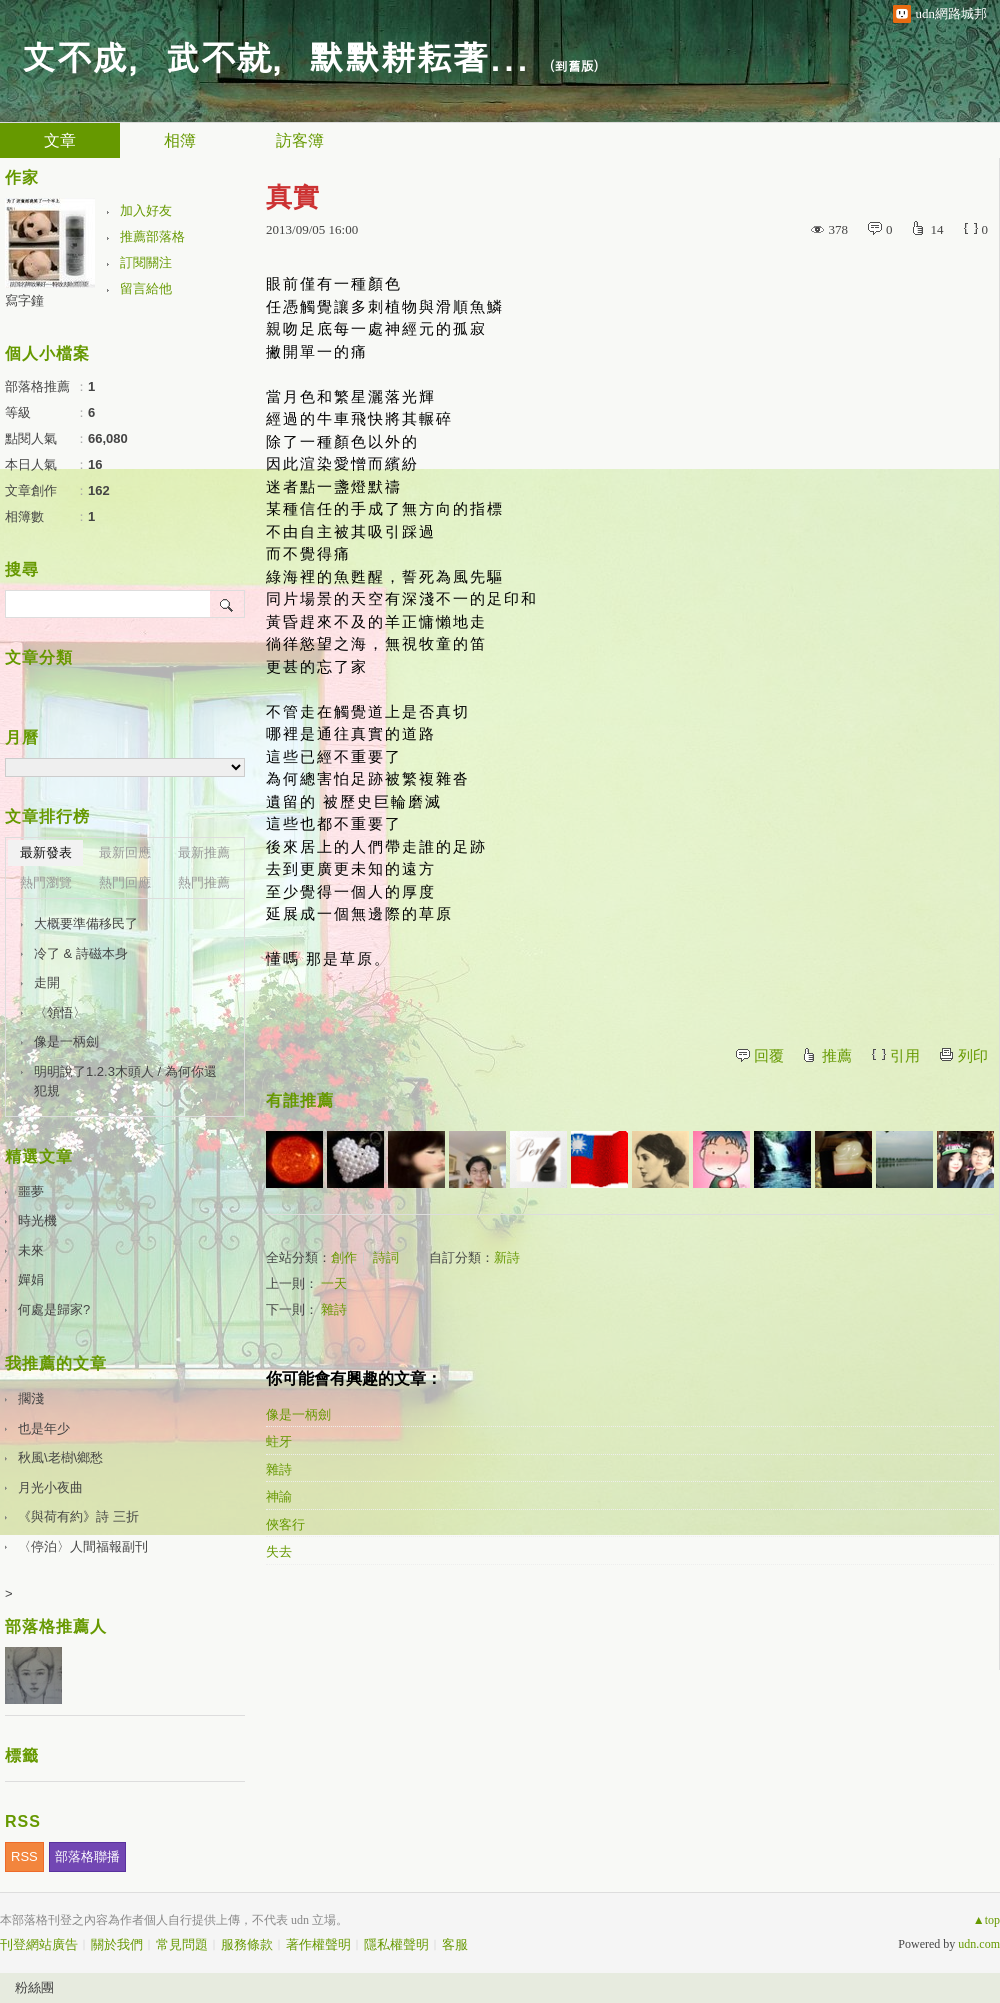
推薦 (837, 1056)
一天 (334, 1283)
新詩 (507, 1257)
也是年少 (44, 1428)
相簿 (180, 140)
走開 (47, 982)
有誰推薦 (300, 1100)
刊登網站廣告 (39, 1944)
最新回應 (125, 852)
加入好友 (146, 210)
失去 (279, 1551)
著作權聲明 (318, 1944)
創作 (344, 1257)
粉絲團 (34, 1987)
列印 (973, 1056)
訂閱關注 (146, 262)
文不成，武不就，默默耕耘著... (274, 55)
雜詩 (334, 1309)
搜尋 (227, 604)
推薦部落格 (152, 236)
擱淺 (31, 1398)
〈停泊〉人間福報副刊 (83, 1546)
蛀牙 (279, 1441)
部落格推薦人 (56, 1626)
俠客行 (285, 1524)
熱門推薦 (204, 882)
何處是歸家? (54, 1309)
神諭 (279, 1496)
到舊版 (574, 65)
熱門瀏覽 (46, 882)
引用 (905, 1056)
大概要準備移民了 (86, 923)
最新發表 (46, 852)
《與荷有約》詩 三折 (78, 1516)
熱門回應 (125, 882)
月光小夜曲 (50, 1487)
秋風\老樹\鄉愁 (60, 1457)
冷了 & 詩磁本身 (81, 953)
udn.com (979, 1944)
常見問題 (182, 1944)
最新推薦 (204, 852)
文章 (60, 140)
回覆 (769, 1056)
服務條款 (247, 1944)
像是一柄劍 (298, 1414)
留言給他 (146, 288)
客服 (455, 1944)
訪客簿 (300, 140)
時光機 (37, 1220)
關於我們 (117, 1944)
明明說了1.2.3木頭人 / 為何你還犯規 (125, 1081)
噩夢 (31, 1191)
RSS (24, 1856)
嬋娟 (31, 1279)
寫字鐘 (24, 300)
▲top (986, 1920)
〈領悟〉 (60, 1012)
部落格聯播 (87, 1856)
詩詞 (386, 1257)
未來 (31, 1250)
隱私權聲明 (396, 1944)
